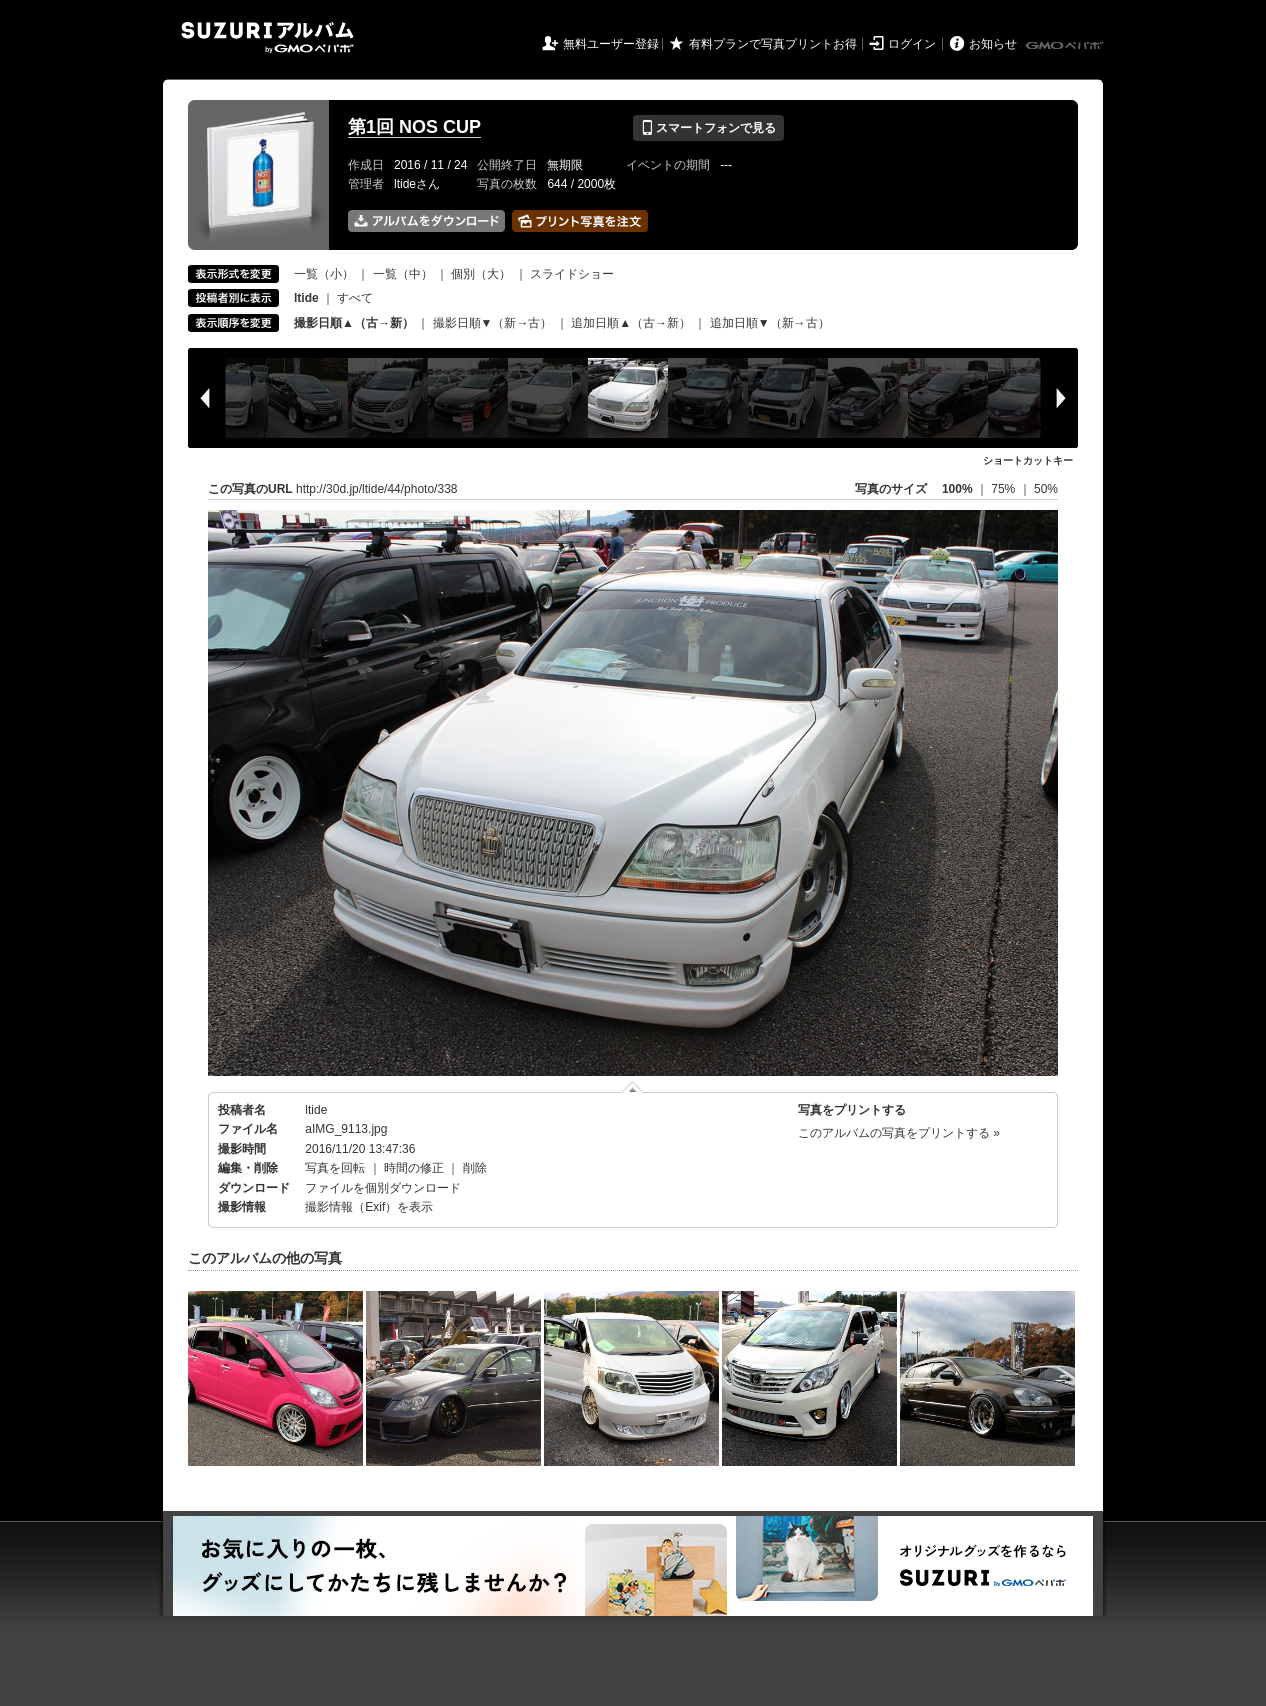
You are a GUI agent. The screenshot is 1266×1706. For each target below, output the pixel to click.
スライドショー (572, 274)
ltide (316, 1110)
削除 (475, 1168)
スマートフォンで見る (708, 128)
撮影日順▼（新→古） (493, 323)
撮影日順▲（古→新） (354, 323)
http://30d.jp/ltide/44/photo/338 (376, 489)
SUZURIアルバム (267, 37)
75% (1004, 489)
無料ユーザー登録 (611, 44)
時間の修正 (414, 1168)
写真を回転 (335, 1168)
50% (1046, 489)
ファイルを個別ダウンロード (383, 1188)
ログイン (912, 44)
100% (957, 489)
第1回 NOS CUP (414, 127)
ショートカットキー (1028, 460)
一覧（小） (324, 274)
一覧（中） (403, 274)
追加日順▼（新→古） (770, 323)
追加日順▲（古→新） (631, 323)
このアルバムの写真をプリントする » (899, 1133)
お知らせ (993, 44)
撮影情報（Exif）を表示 (369, 1207)
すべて (355, 298)
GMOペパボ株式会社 (1066, 46)
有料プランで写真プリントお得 (773, 44)
